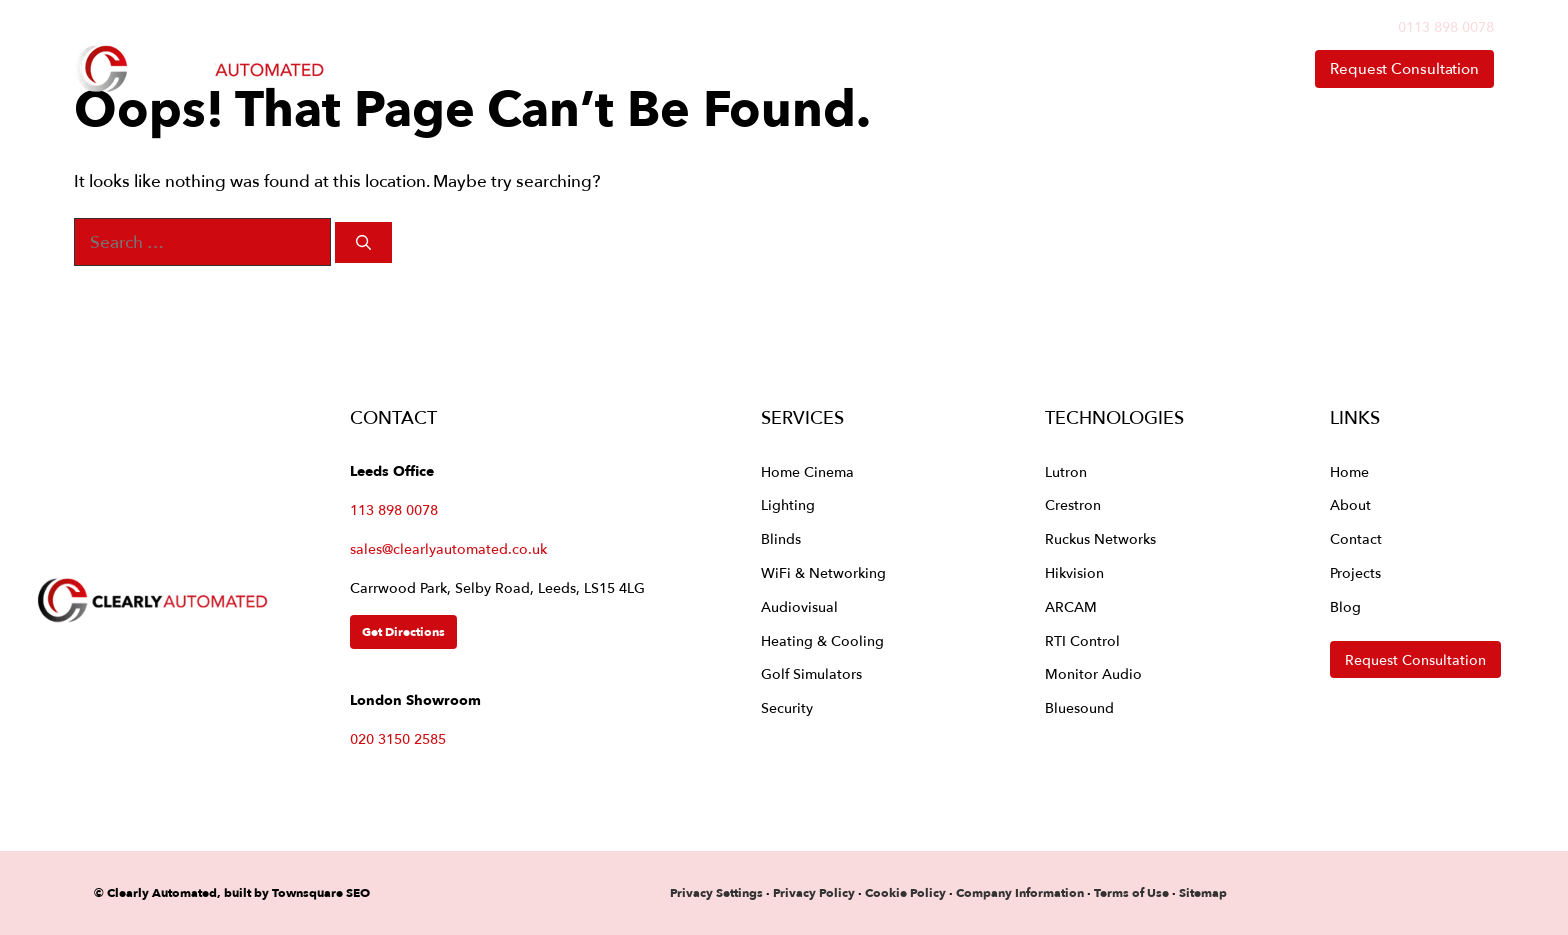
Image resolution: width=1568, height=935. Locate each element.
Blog (1345, 606)
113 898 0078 (394, 509)
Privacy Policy (815, 892)
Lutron (1066, 471)
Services (799, 69)
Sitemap (1203, 892)
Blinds (781, 538)
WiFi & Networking (823, 572)
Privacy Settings (716, 892)
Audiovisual (799, 606)
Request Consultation (1404, 68)
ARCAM (1071, 606)
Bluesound (1079, 707)
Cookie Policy (905, 892)
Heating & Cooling (822, 640)
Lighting (788, 504)
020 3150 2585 (398, 738)
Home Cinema (807, 471)
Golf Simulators (811, 673)
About (1125, 69)
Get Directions (403, 631)
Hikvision (1074, 572)
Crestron (1073, 504)
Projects (1355, 572)
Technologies (966, 69)
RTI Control (1082, 640)
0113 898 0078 (1446, 26)
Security (787, 707)
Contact (1236, 68)
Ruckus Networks (1100, 538)
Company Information (1020, 892)
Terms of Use (1131, 892)
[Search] (363, 242)
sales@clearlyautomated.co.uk (448, 548)
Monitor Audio (1093, 673)
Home (672, 68)
